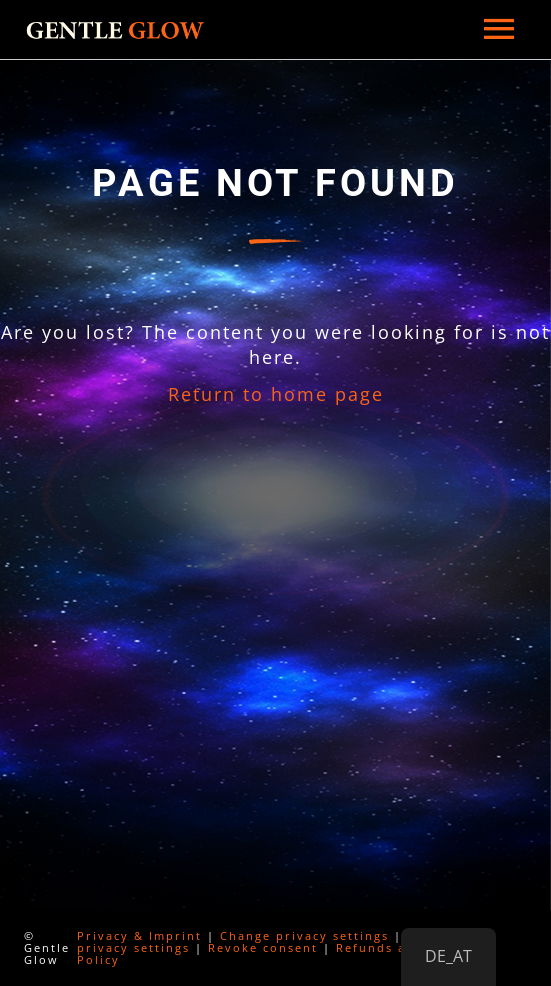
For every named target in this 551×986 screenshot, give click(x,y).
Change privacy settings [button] (304, 935)
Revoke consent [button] (263, 947)
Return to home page (276, 394)
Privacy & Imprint (139, 935)
